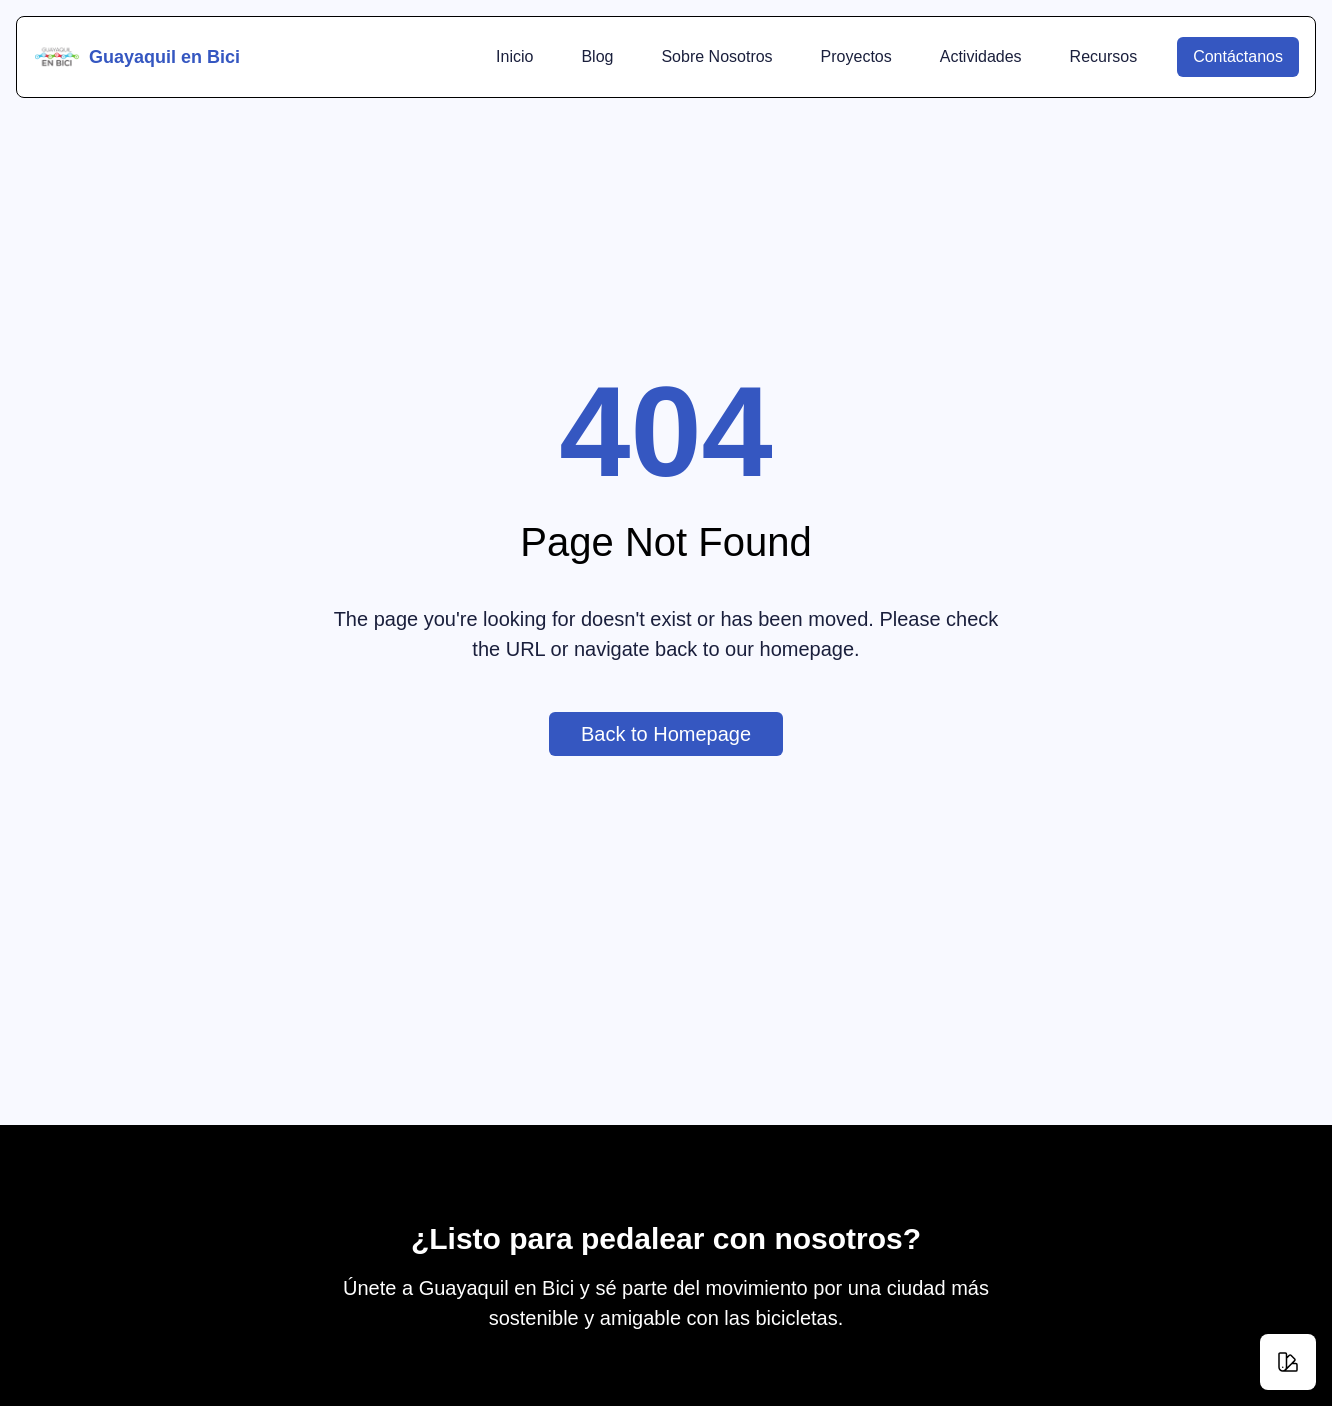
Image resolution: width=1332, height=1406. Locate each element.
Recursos (1104, 56)
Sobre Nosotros (716, 56)
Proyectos (856, 56)
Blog (597, 56)
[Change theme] (1288, 1362)
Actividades (981, 56)
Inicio (514, 56)
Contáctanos (1246, 57)
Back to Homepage (682, 750)
